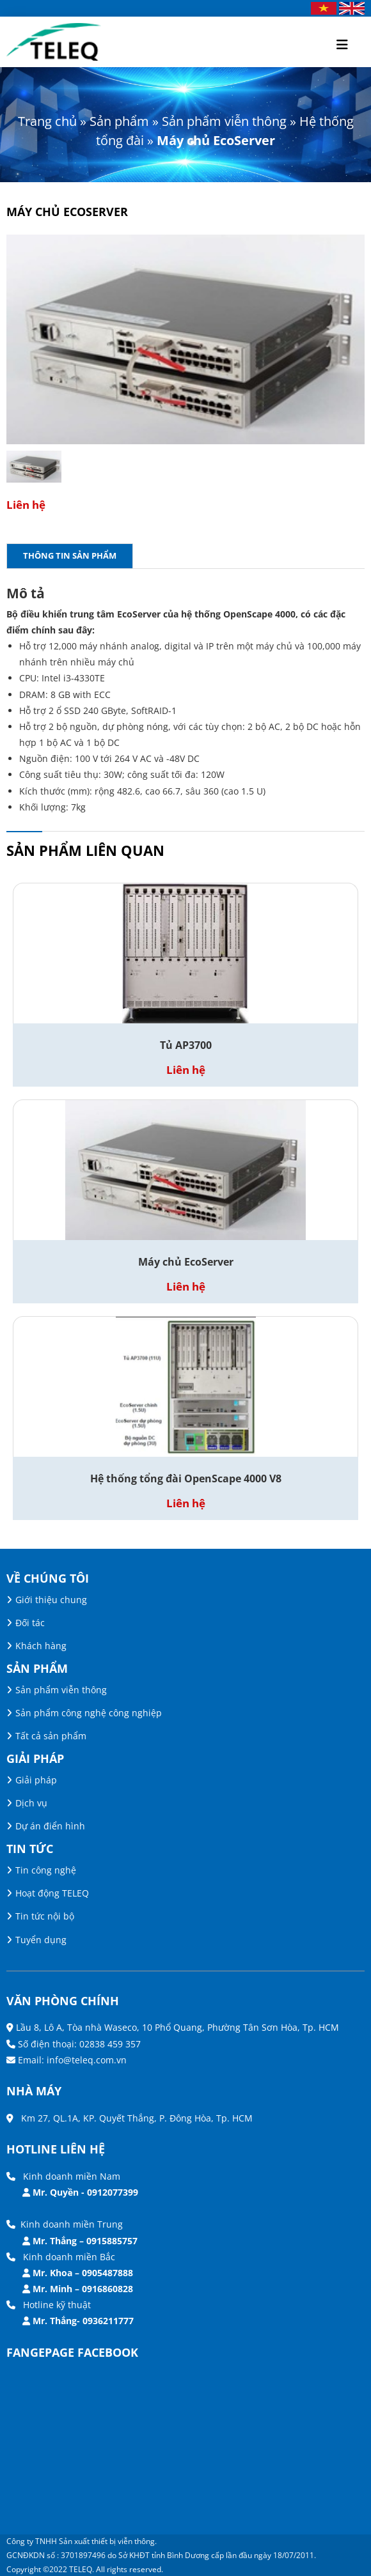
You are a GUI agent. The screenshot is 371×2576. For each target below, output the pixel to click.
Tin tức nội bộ (44, 1916)
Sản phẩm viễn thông (224, 121)
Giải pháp (36, 1780)
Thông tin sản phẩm (69, 555)
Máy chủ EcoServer (185, 1262)
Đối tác (30, 1623)
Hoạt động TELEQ (52, 1893)
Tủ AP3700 (186, 1045)
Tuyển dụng (41, 1940)
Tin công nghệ (45, 1870)
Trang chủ (47, 121)
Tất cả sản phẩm (50, 1736)
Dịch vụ (31, 1803)
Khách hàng (41, 1646)
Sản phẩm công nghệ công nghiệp (88, 1713)
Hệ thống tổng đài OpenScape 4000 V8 (185, 1478)
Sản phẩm (119, 121)
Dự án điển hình (50, 1826)
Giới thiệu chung (51, 1600)
